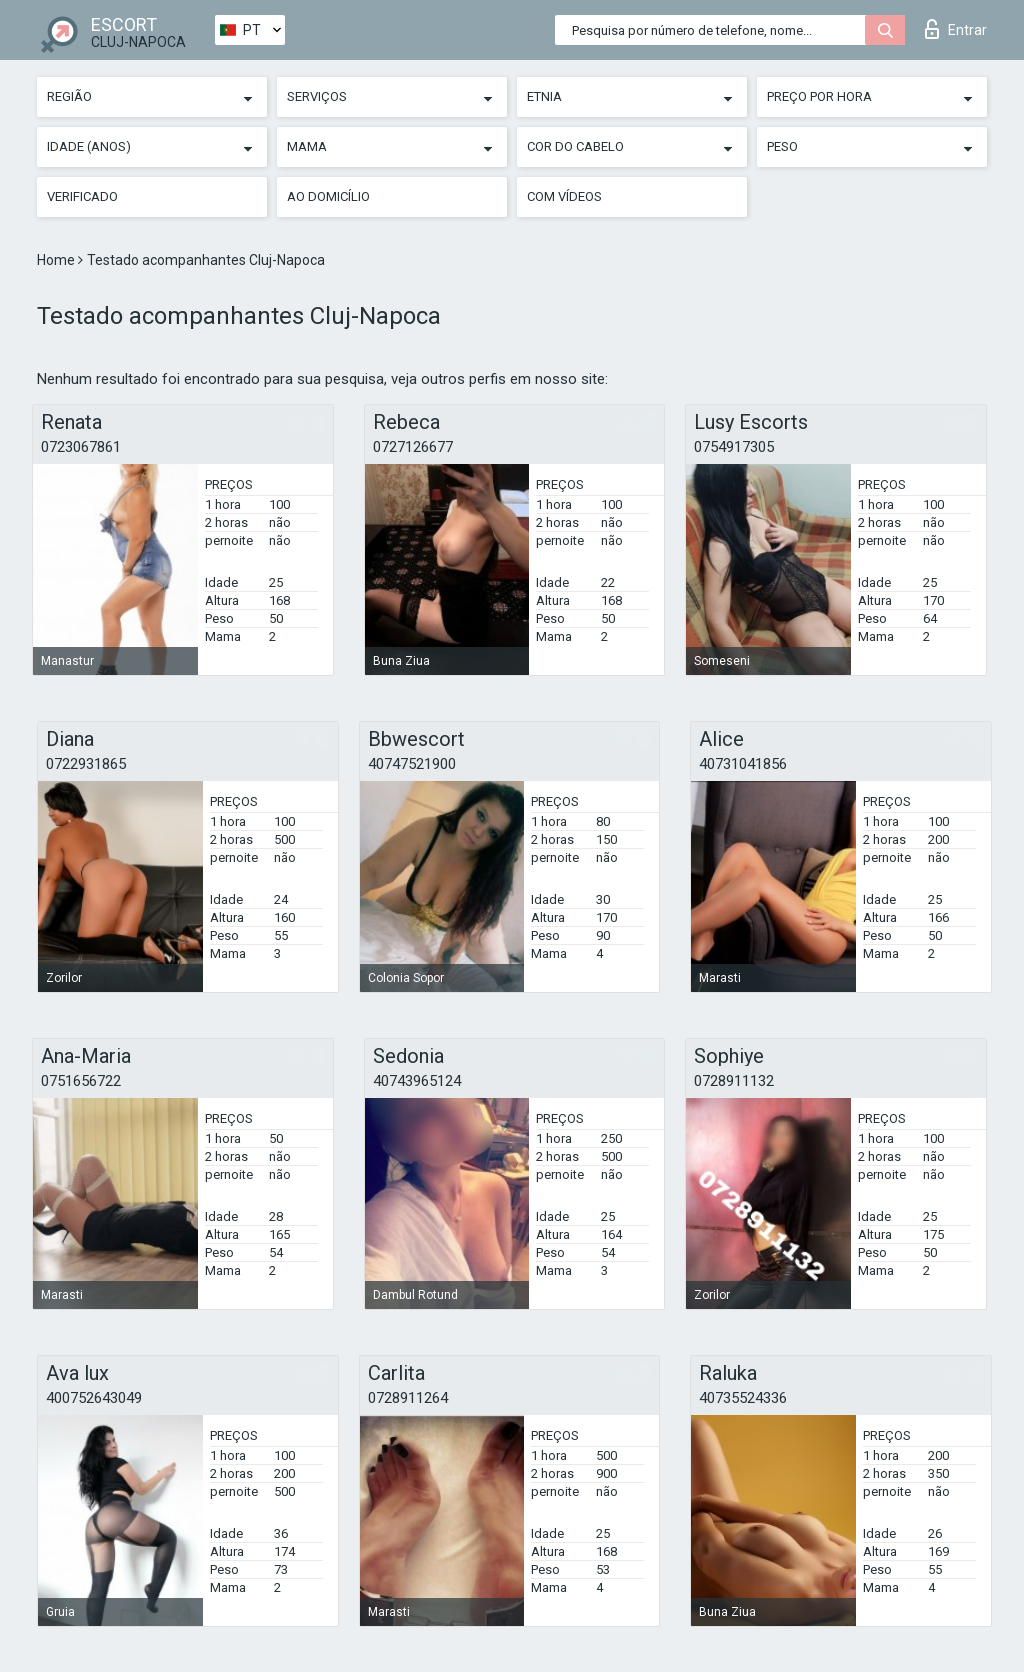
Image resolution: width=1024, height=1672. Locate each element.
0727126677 (413, 447)
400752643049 (94, 1398)
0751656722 (81, 1081)
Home (57, 260)
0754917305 (734, 447)
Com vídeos (564, 196)
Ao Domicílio (328, 196)
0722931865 (86, 764)
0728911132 (734, 1081)
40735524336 (743, 1398)
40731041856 (743, 764)
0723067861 (81, 447)
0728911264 (408, 1398)
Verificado (82, 196)
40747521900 (412, 764)
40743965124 (417, 1081)
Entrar (956, 29)
